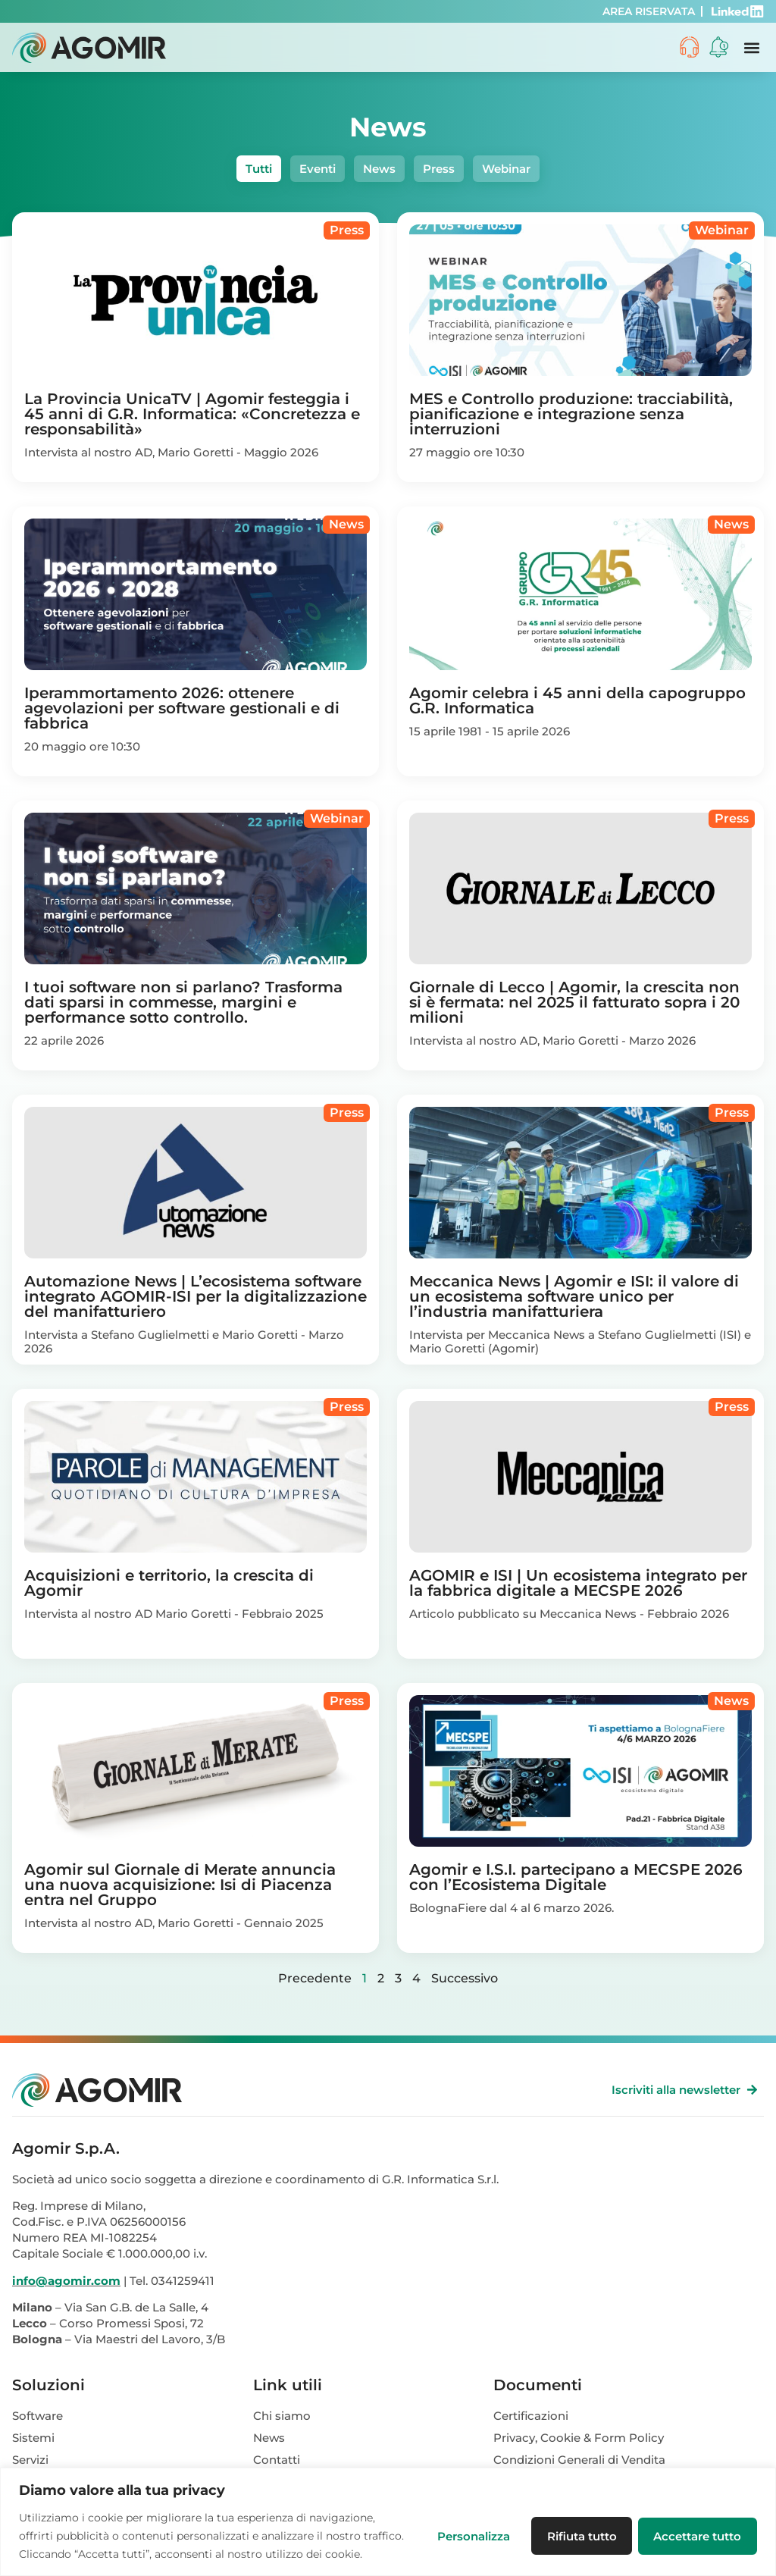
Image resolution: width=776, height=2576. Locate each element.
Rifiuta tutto (578, 2526)
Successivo (464, 1978)
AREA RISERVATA (648, 11)
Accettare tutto (696, 2526)
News (379, 168)
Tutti (259, 168)
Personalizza (467, 2526)
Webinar (506, 168)
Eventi (317, 168)
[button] (751, 47)
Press (439, 168)
